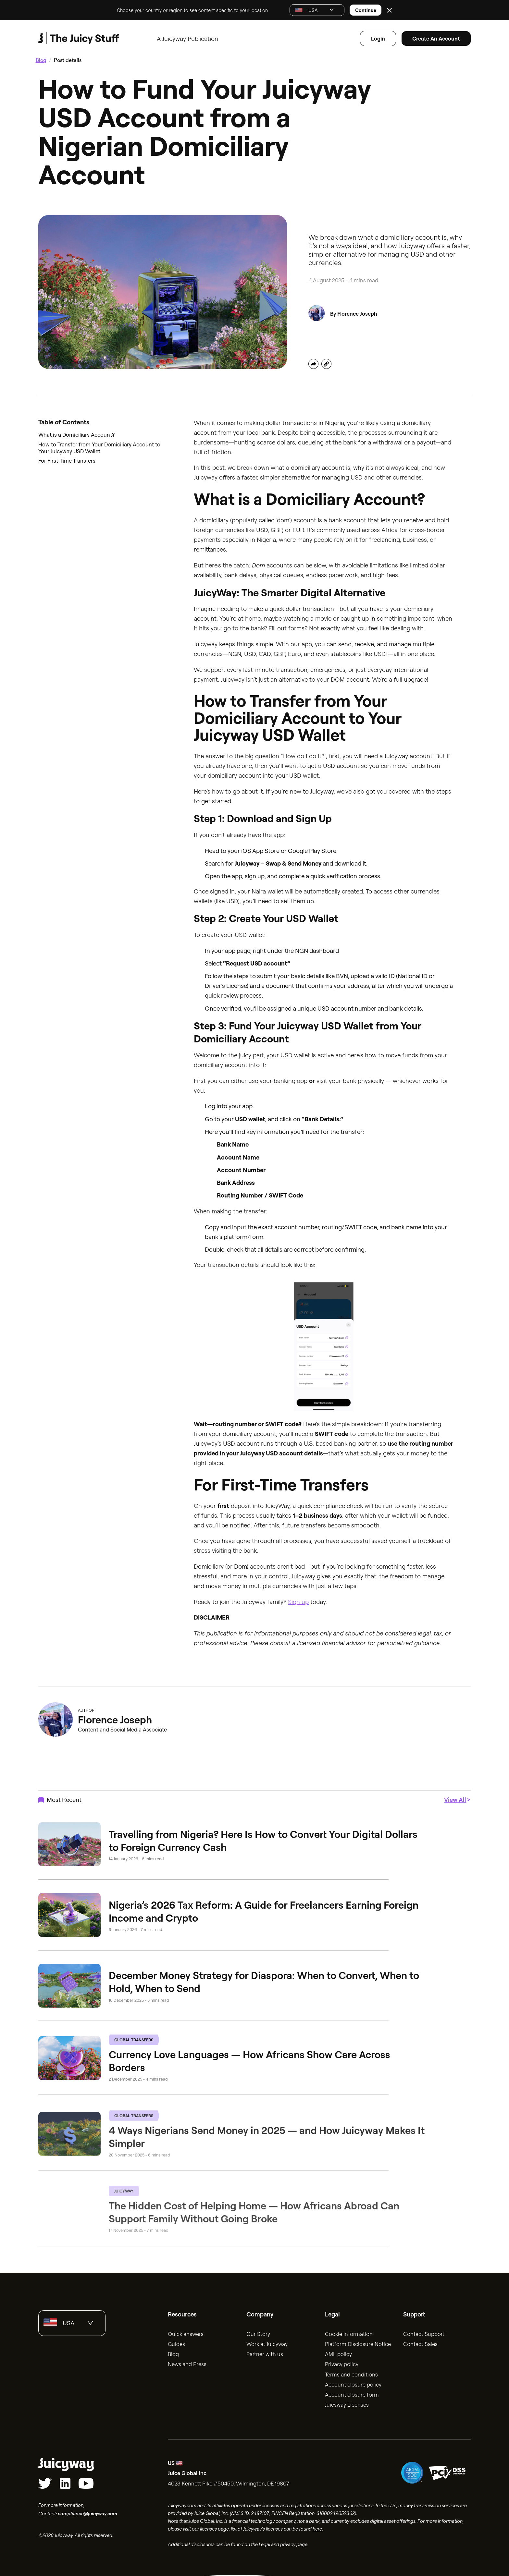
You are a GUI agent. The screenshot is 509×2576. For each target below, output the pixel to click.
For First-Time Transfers (66, 458)
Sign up (298, 1599)
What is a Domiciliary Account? (76, 432)
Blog (41, 58)
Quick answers (186, 2331)
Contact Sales (420, 2342)
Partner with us (264, 2352)
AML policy (338, 2352)
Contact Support (423, 2331)
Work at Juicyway (267, 2342)
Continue (365, 9)
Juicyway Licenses (347, 2402)
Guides (176, 2342)
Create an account (436, 36)
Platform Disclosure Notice (358, 2342)
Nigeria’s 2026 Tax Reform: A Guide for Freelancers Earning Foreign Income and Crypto (263, 1909)
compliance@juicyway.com (87, 2511)
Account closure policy (353, 2382)
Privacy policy (341, 2362)
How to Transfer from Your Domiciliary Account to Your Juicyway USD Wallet (99, 445)
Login (378, 36)
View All (455, 1798)
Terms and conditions (351, 2372)
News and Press (187, 2362)
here (317, 2526)
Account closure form (352, 2392)
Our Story (258, 2331)
